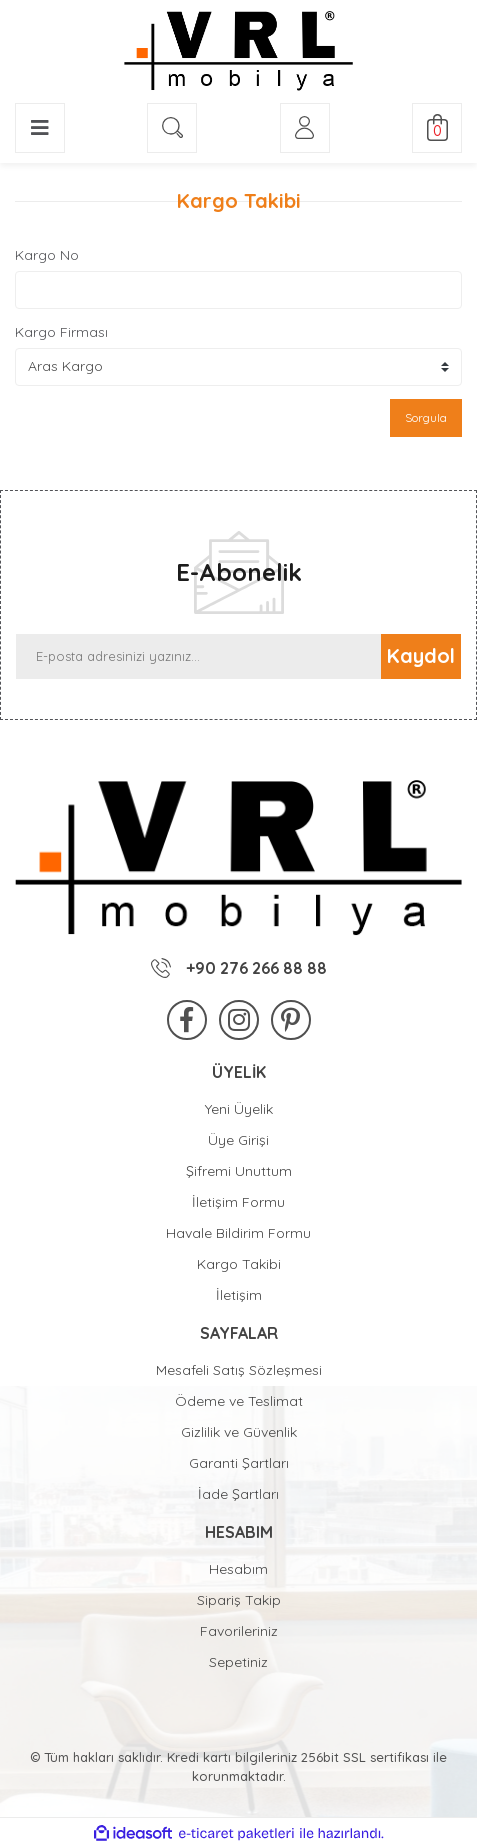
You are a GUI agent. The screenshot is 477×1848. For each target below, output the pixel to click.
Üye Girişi (238, 1140)
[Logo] (238, 51)
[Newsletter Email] (198, 656)
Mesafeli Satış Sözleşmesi (239, 1370)
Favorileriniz (239, 1631)
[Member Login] (305, 128)
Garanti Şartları (239, 1463)
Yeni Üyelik (239, 1109)
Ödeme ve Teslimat (239, 1401)
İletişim (239, 1295)
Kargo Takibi (239, 1264)
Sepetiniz (238, 1662)
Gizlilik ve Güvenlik (239, 1432)
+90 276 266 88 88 (239, 968)
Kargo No (47, 255)
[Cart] (437, 128)
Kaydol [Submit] (421, 655)
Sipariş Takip (239, 1600)
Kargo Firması (61, 332)
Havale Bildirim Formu (238, 1233)
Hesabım (238, 1569)
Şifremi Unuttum (239, 1171)
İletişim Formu (238, 1202)
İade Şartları (238, 1494)
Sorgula (426, 417)
